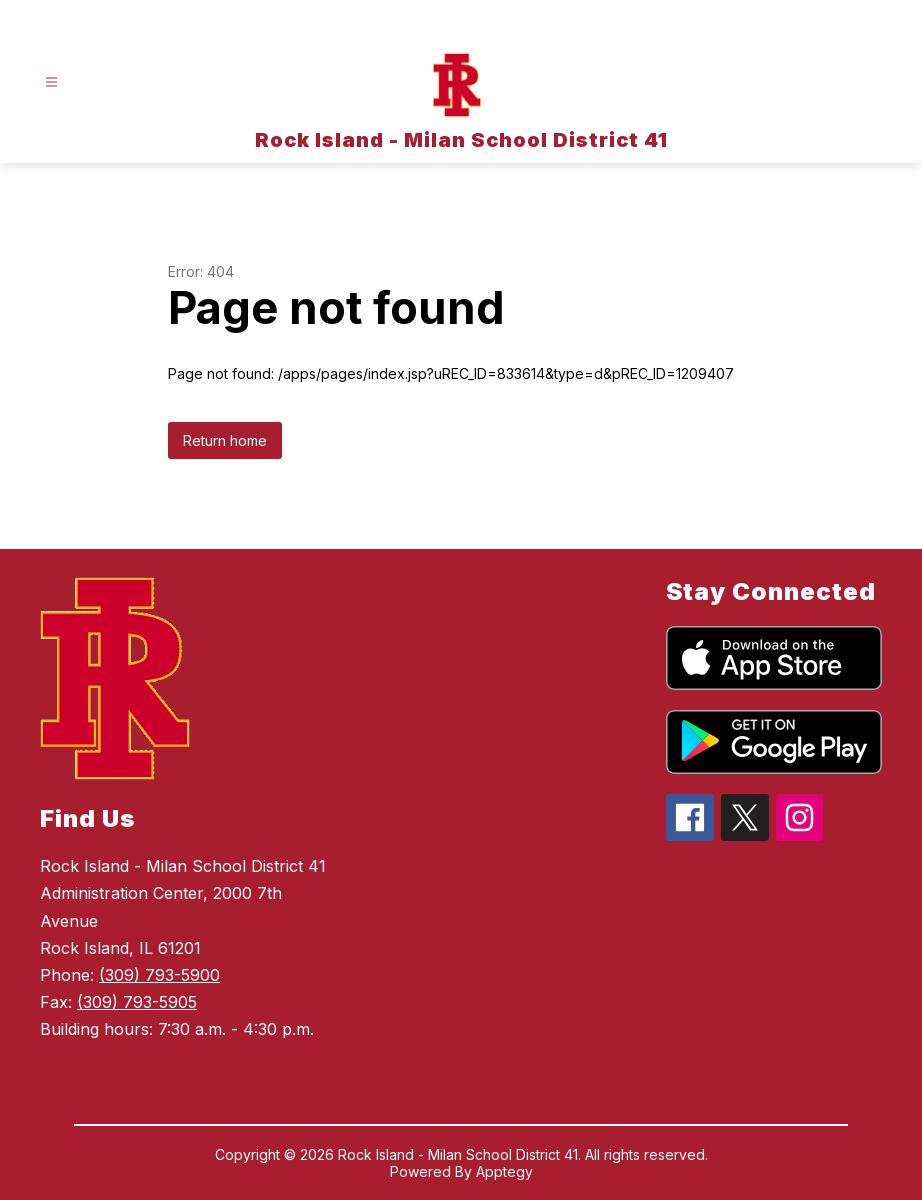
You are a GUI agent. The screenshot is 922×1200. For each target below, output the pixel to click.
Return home (225, 440)
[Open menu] (51, 82)
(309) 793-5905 (137, 1002)
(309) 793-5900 (159, 975)
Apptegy (504, 1171)
